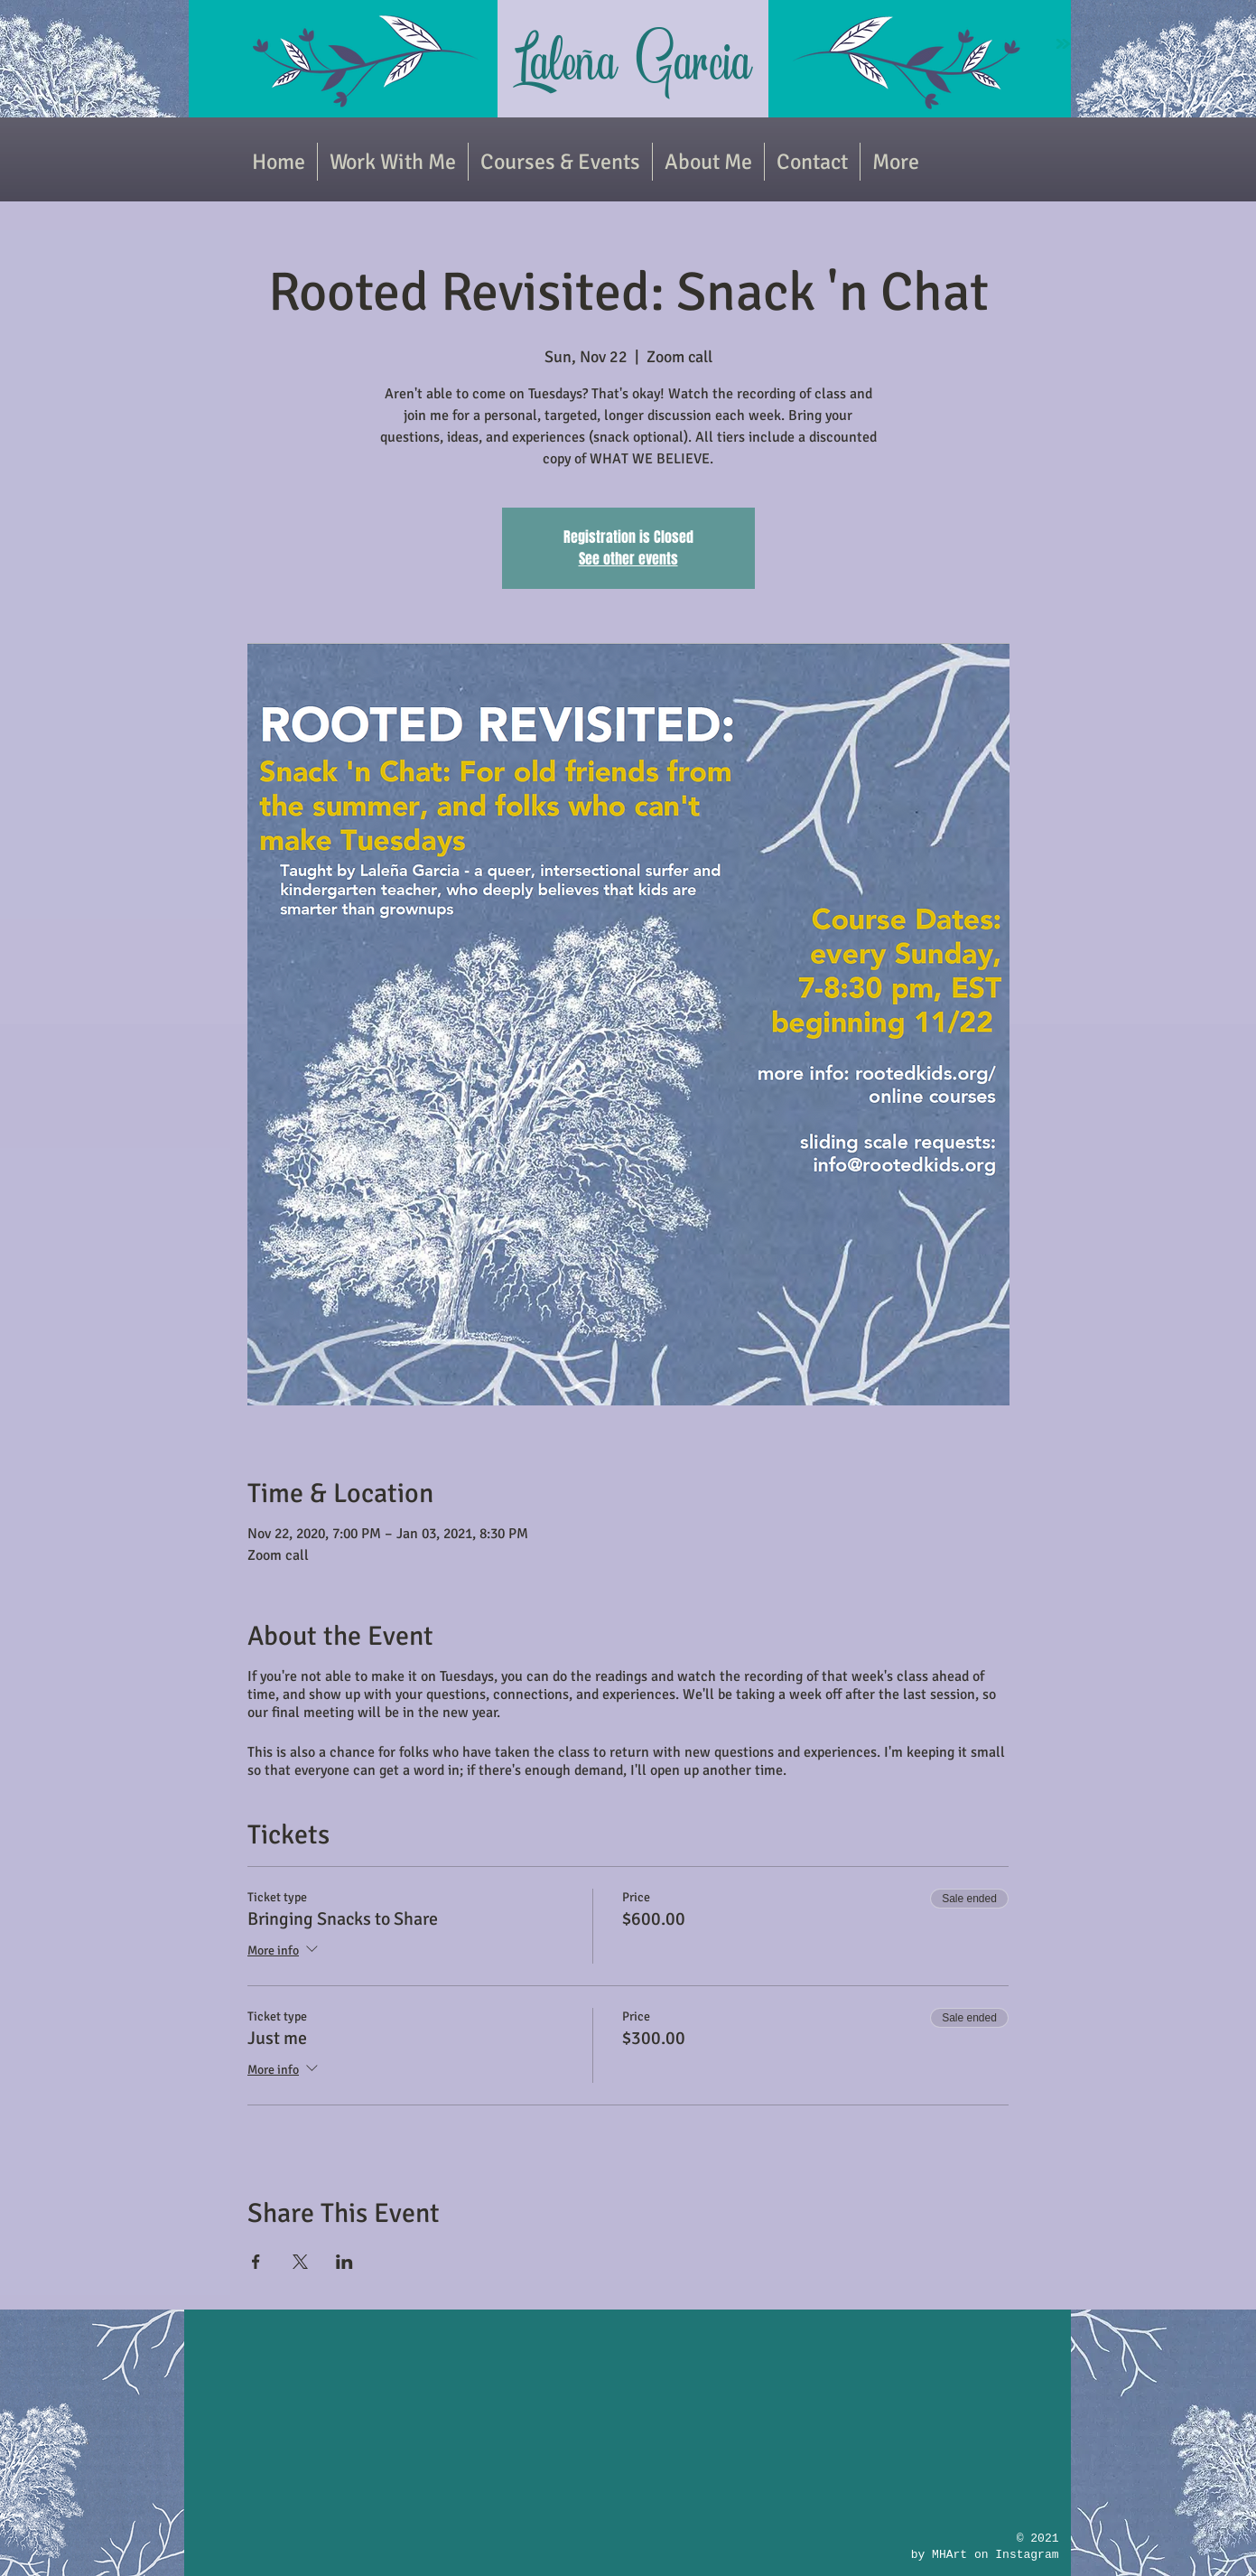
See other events (628, 558)
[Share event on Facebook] (256, 2261)
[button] (560, 162)
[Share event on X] (300, 2261)
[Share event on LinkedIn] (344, 2261)
